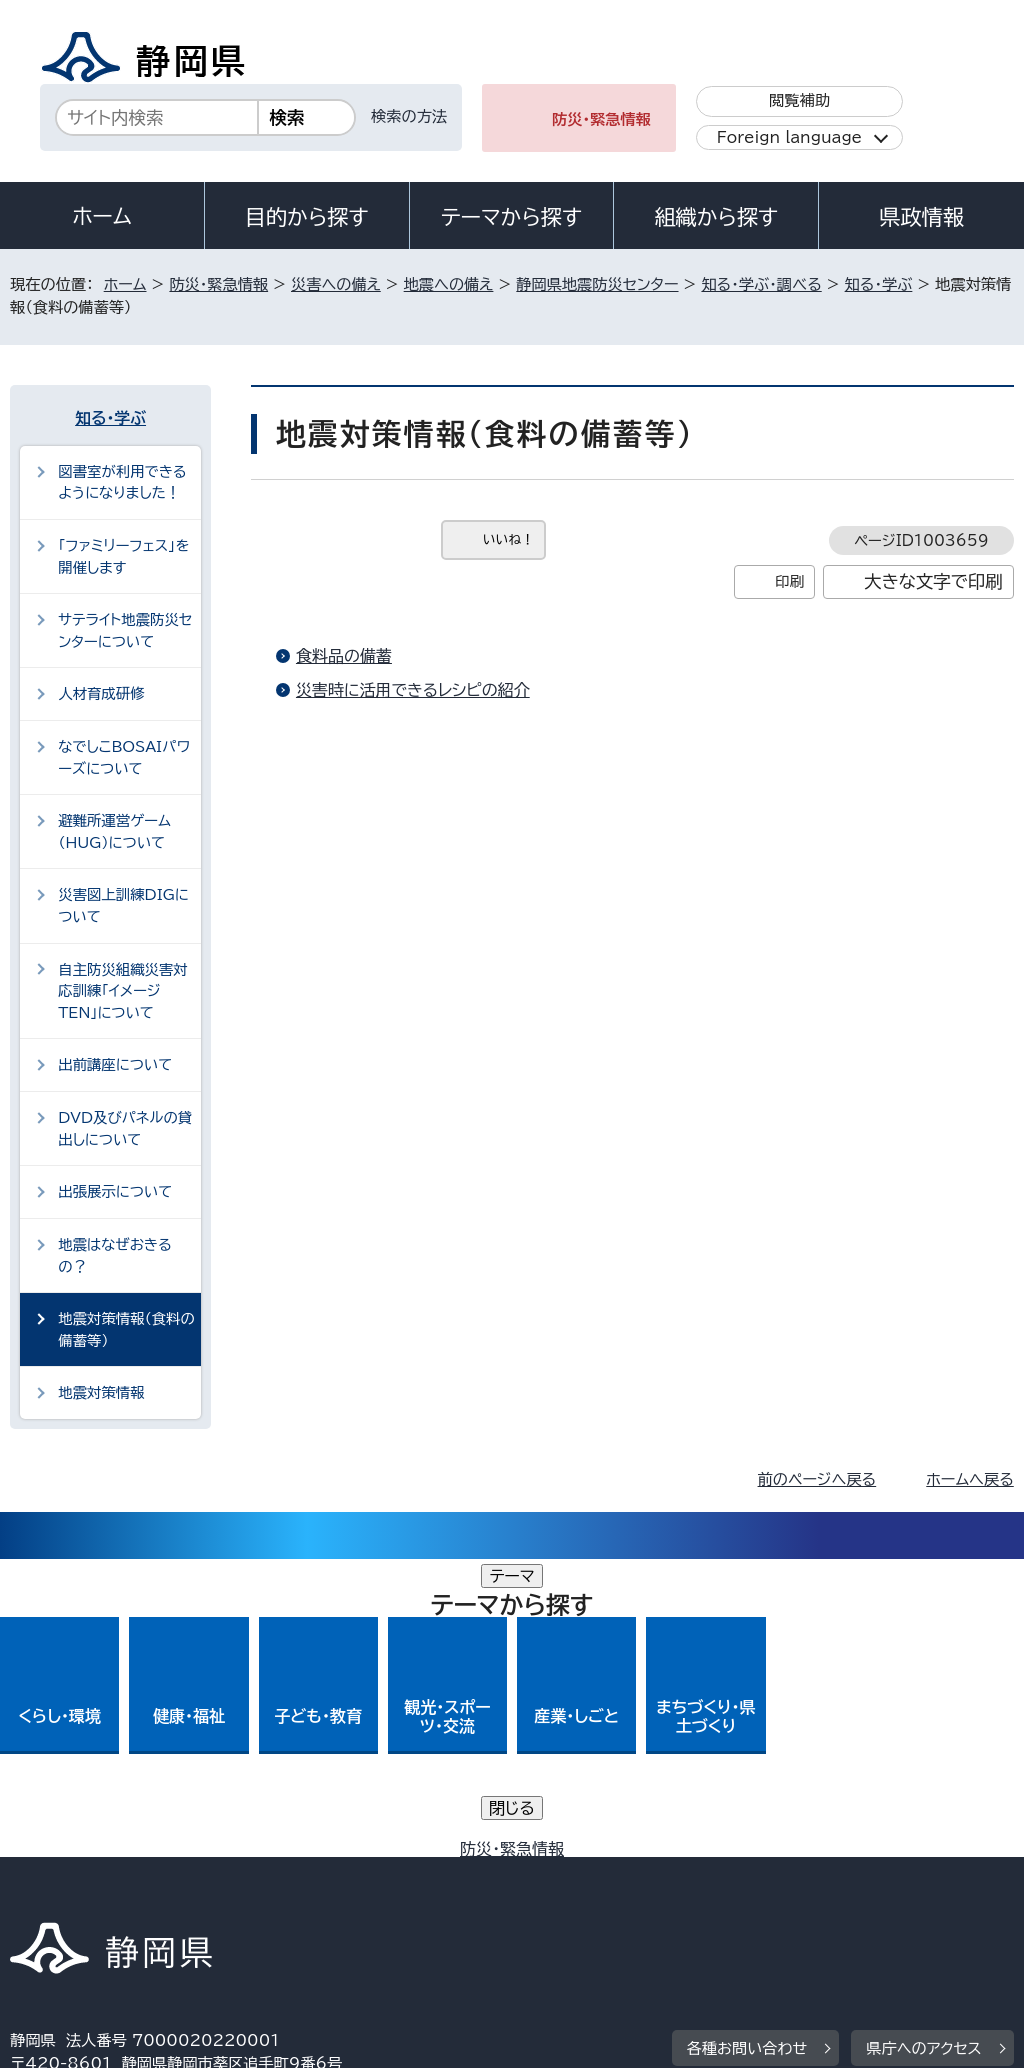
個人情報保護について (327, 1873)
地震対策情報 (101, 1392)
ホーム (102, 216)
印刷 (789, 581)
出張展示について (115, 1191)
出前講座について (115, 1064)
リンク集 (54, 1896)
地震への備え (449, 284)
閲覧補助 (799, 100)
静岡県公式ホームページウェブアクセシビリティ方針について (676, 1873)
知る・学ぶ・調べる (761, 284)
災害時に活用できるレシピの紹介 (413, 690)
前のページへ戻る (817, 1479)
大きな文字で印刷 (933, 581)
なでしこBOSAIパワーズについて (124, 757)
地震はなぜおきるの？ (115, 1255)
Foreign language (789, 137)
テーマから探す (511, 217)
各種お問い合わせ (747, 1750)
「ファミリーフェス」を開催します (123, 556)
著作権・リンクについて (103, 1873)
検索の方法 (409, 116)
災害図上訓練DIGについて (123, 905)
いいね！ (508, 539)
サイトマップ (194, 1896)
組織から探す (716, 217)
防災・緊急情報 (601, 119)
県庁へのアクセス (923, 1750)
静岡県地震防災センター (597, 284)
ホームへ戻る (969, 1479)
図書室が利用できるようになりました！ (122, 482)
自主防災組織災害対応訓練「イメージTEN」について (123, 991)
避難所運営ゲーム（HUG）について (114, 831)
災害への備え (336, 284)
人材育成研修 (101, 693)
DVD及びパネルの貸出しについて (125, 1128)
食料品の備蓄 (344, 656)
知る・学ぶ (879, 284)
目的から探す (307, 217)
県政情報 (921, 217)
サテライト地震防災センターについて (125, 630)
